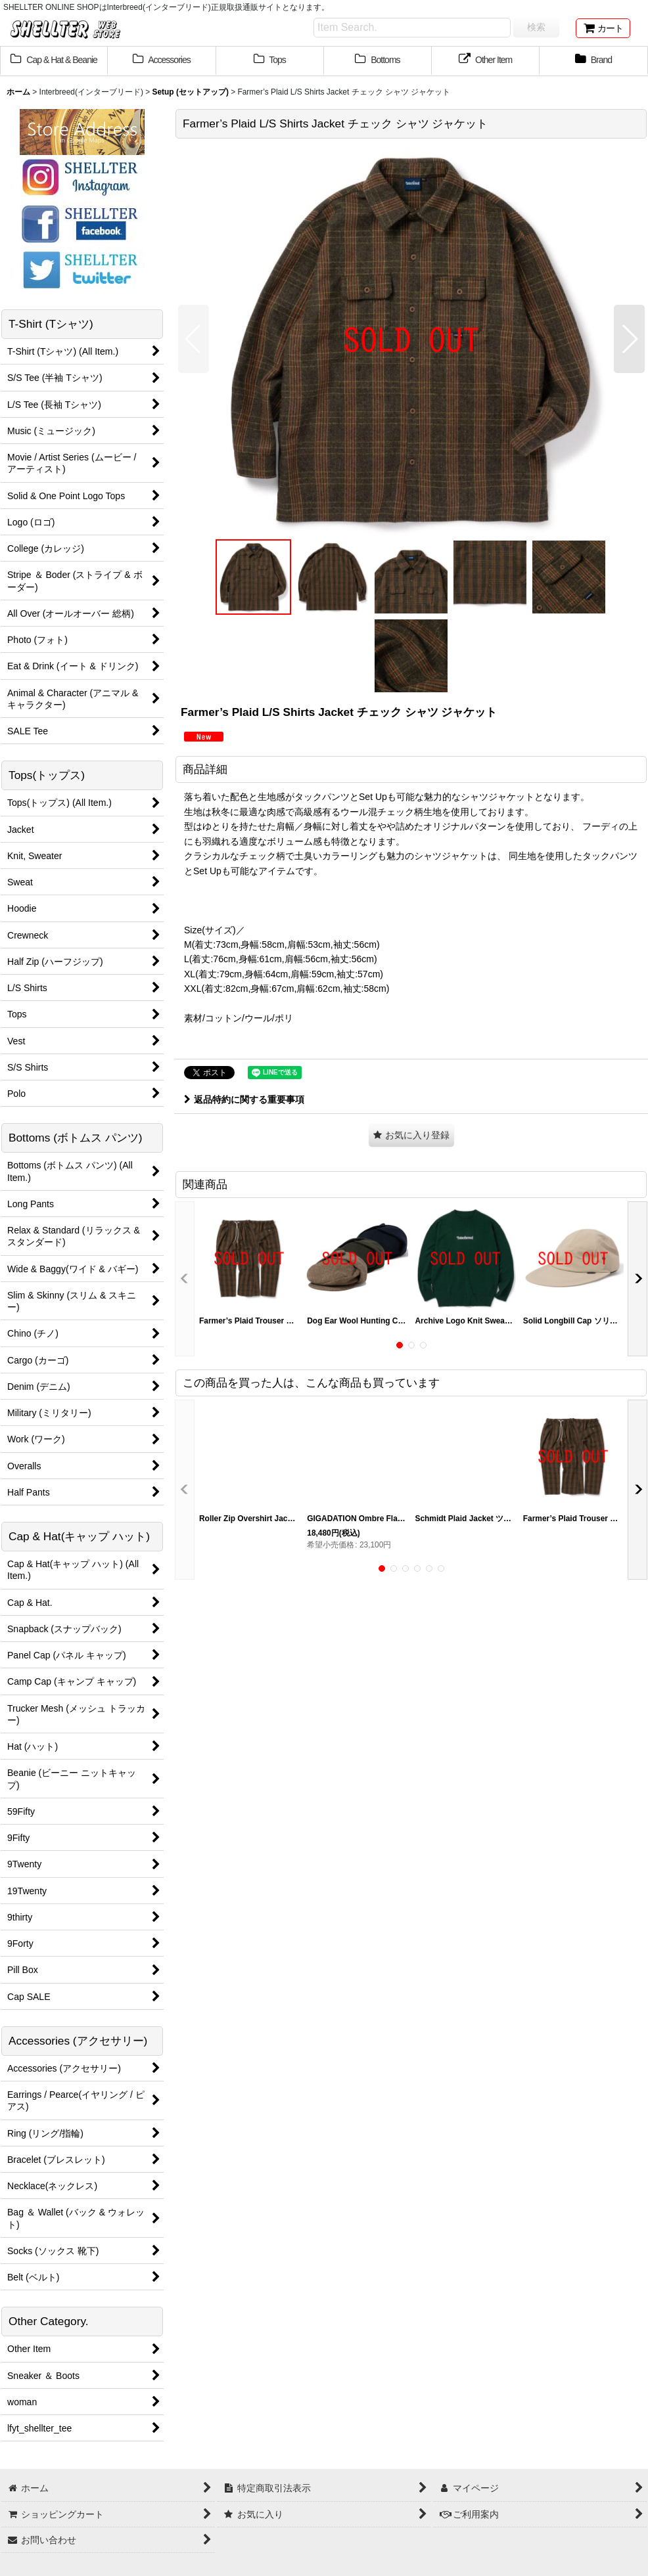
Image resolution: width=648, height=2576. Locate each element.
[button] (193, 339)
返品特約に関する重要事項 (244, 1099)
